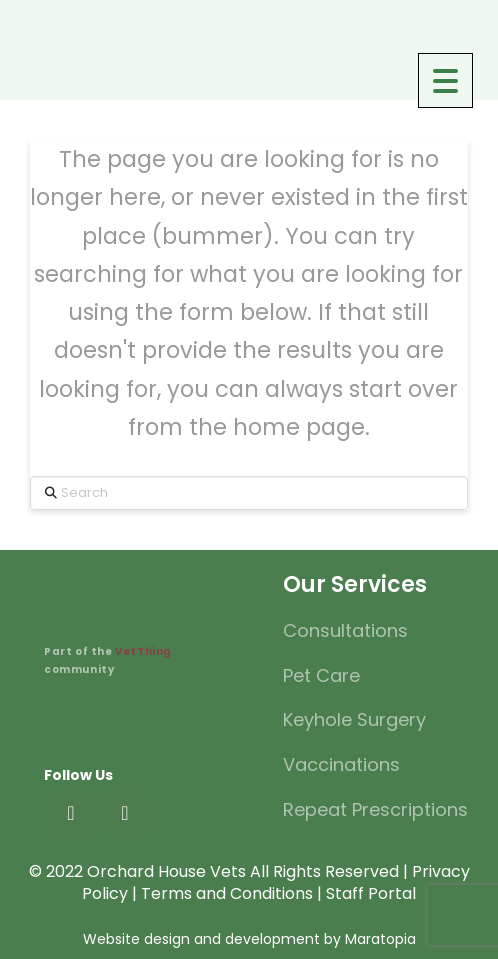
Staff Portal (371, 893)
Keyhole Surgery (354, 719)
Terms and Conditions (227, 893)
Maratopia (380, 939)
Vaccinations (341, 764)
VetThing (142, 651)
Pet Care (321, 675)
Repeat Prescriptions (375, 809)
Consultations (345, 630)
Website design (136, 939)
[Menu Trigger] (445, 80)
